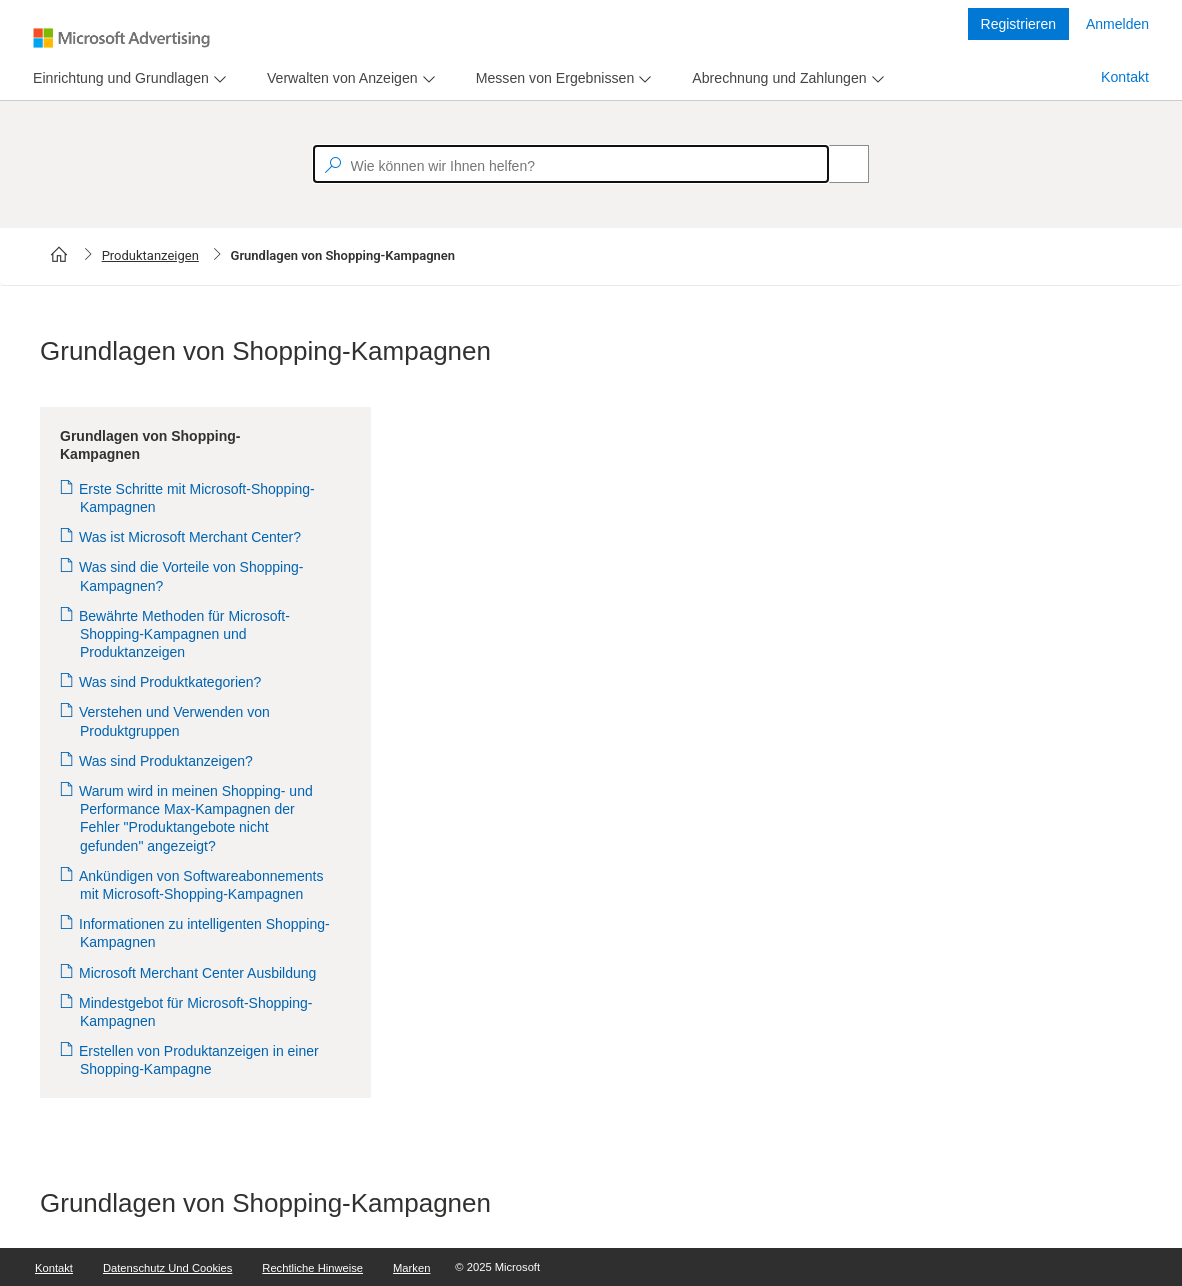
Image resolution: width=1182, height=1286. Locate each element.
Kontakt (1125, 77)
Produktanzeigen (150, 255)
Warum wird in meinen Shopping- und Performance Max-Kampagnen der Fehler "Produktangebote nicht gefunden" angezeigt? (196, 818)
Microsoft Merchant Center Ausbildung (198, 973)
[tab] (117, 78)
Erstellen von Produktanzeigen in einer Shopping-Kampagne (199, 1060)
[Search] (838, 164)
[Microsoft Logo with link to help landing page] (121, 38)
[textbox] (571, 164)
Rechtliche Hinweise (312, 1268)
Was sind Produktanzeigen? (166, 761)
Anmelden (1117, 24)
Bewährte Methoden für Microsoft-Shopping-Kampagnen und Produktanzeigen (185, 634)
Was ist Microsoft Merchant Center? (190, 537)
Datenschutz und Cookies (167, 1268)
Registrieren (1018, 24)
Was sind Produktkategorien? (170, 682)
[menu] (127, 78)
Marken (411, 1268)
